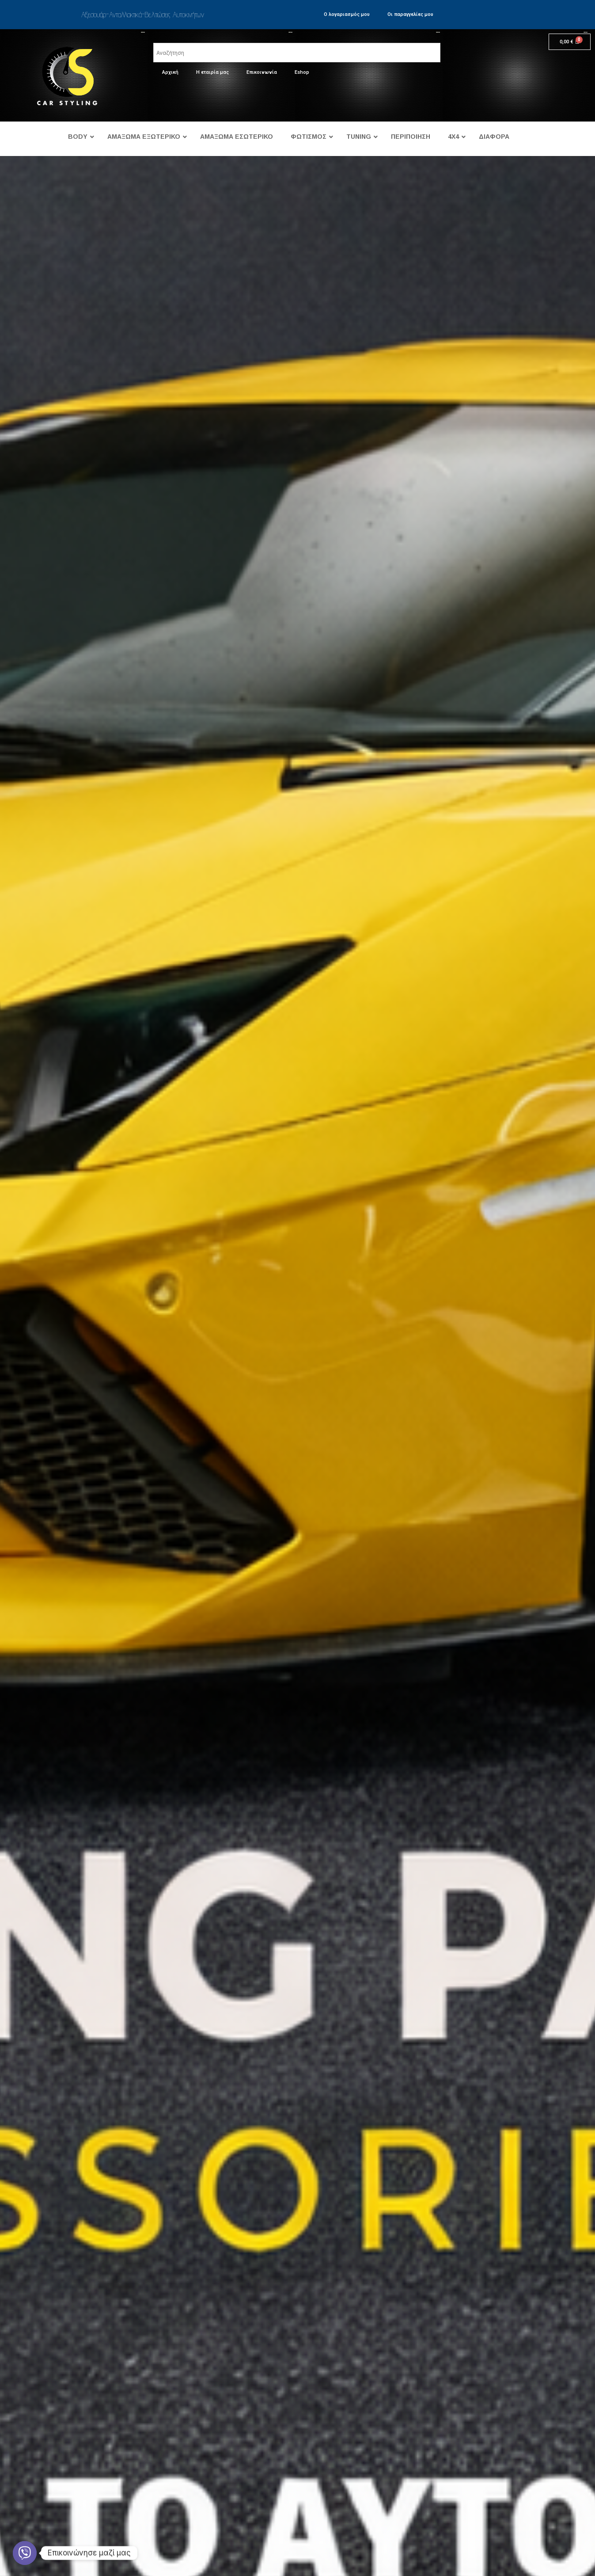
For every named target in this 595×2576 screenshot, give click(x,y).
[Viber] (25, 2553)
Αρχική (170, 72)
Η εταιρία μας (212, 72)
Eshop (302, 72)
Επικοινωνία (261, 72)
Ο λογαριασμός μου (347, 14)
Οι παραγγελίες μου (410, 14)
